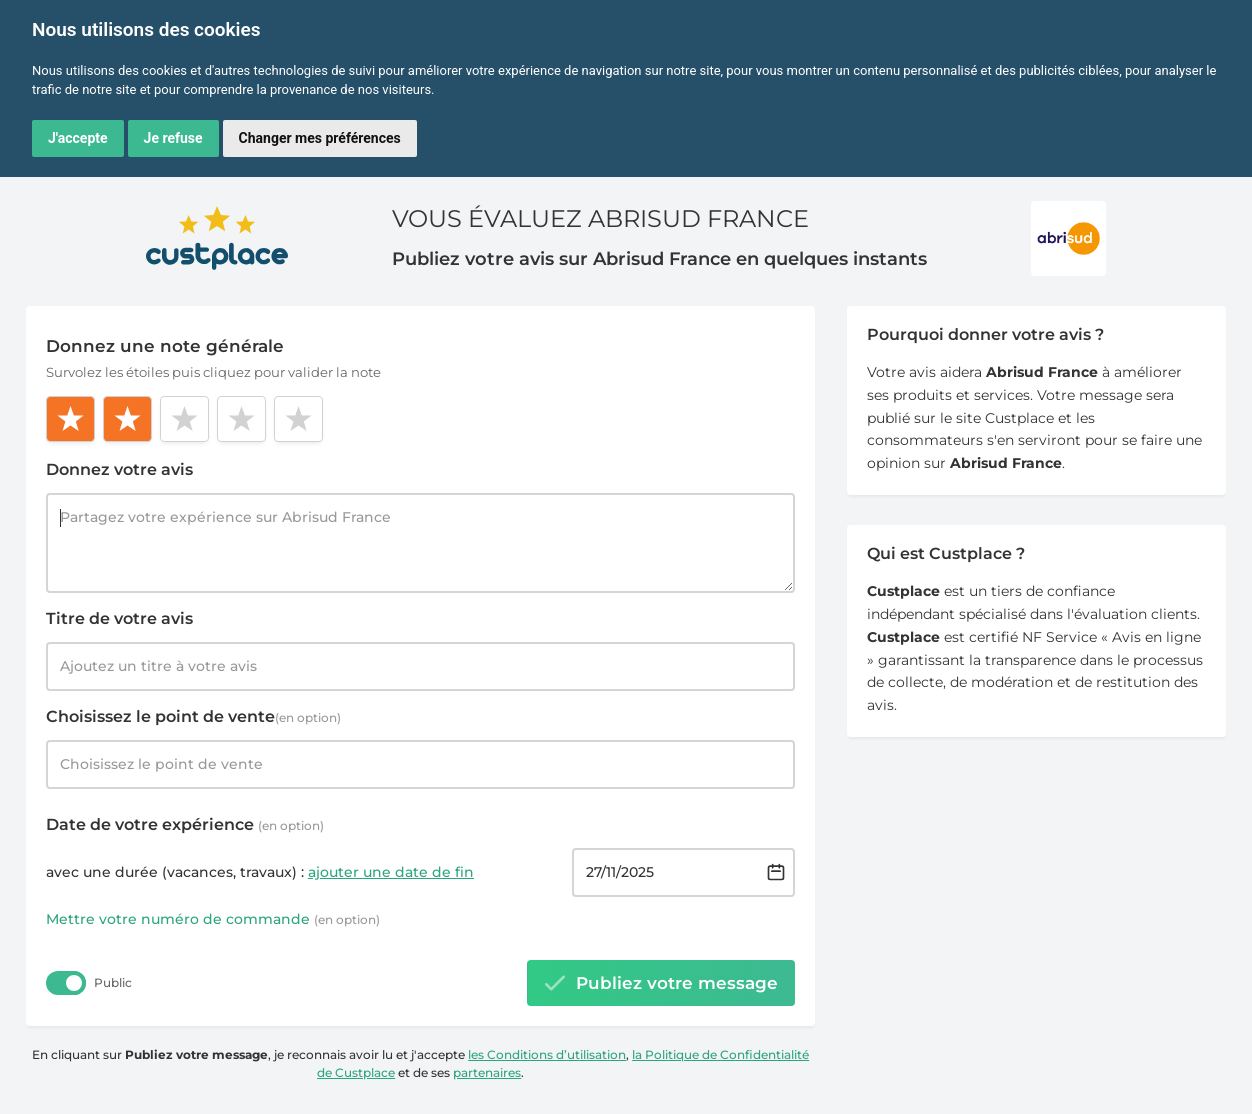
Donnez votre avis (119, 469)
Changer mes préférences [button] (320, 138)
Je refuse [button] (173, 138)
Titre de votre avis (119, 618)
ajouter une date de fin (391, 872)
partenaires (487, 1072)
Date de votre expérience (185, 824)
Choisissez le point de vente (193, 716)
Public (113, 982)
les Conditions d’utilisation (547, 1054)
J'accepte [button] (78, 138)
